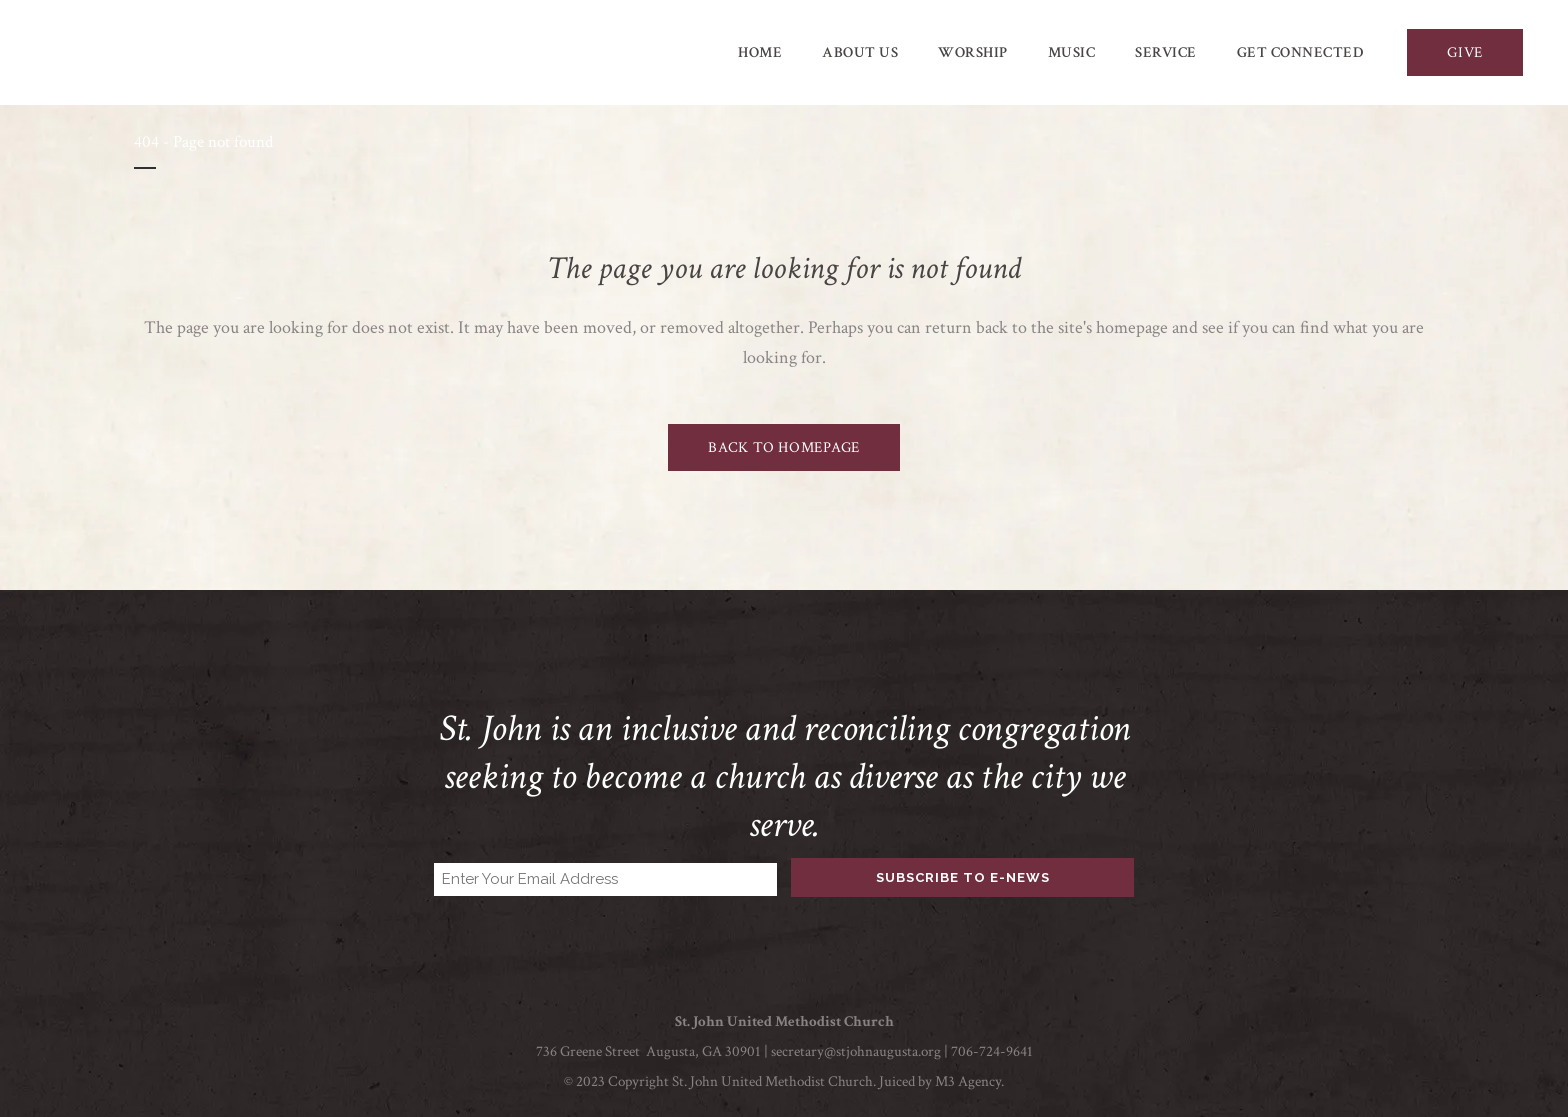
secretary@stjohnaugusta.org (856, 1051)
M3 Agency (968, 1081)
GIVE (1465, 52)
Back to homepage (784, 447)
